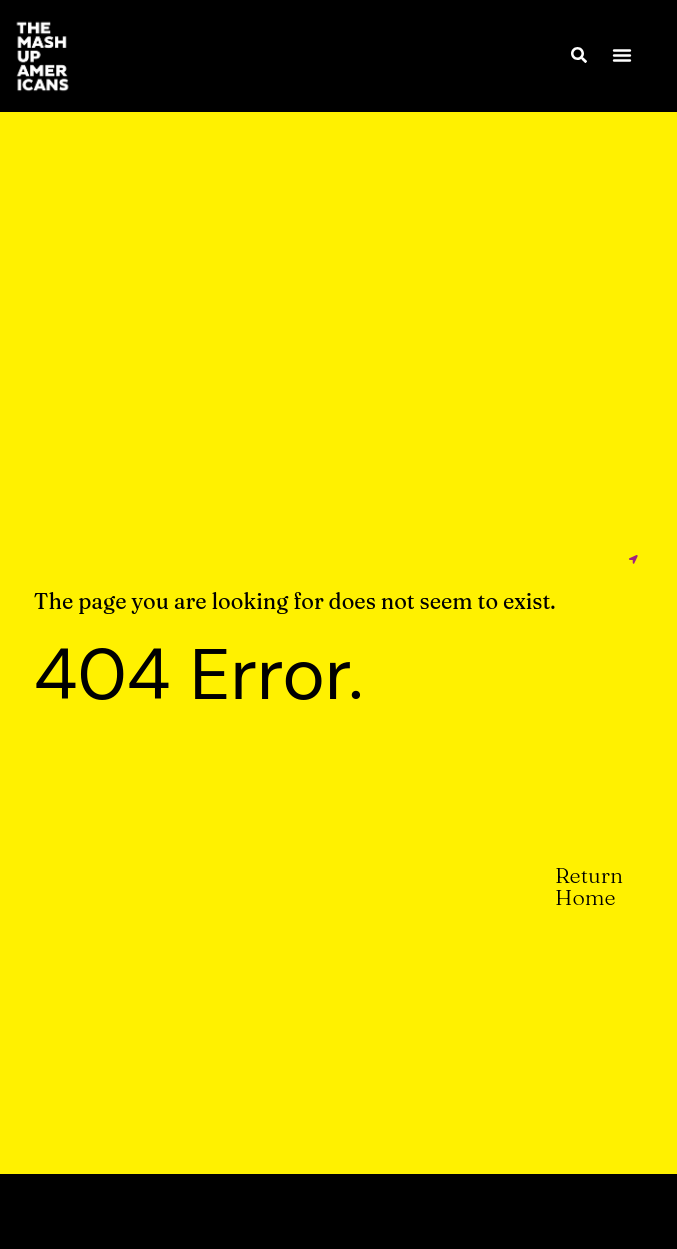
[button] (622, 55)
